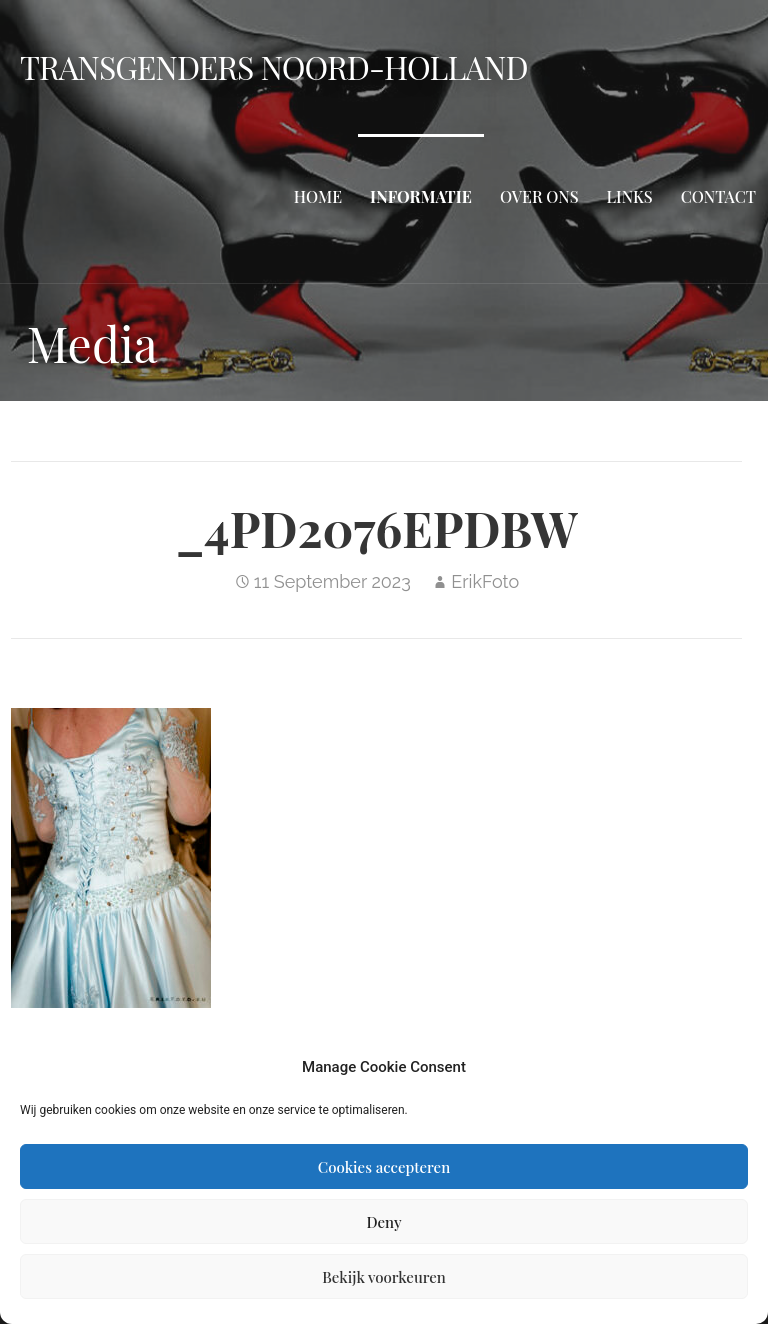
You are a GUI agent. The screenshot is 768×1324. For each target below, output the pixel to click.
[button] (111, 858)
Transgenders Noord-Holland (274, 66)
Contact (718, 196)
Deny (383, 1222)
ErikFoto (485, 581)
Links (630, 196)
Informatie (421, 196)
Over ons (539, 196)
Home (318, 196)
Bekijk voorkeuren (384, 1277)
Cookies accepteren (384, 1167)
